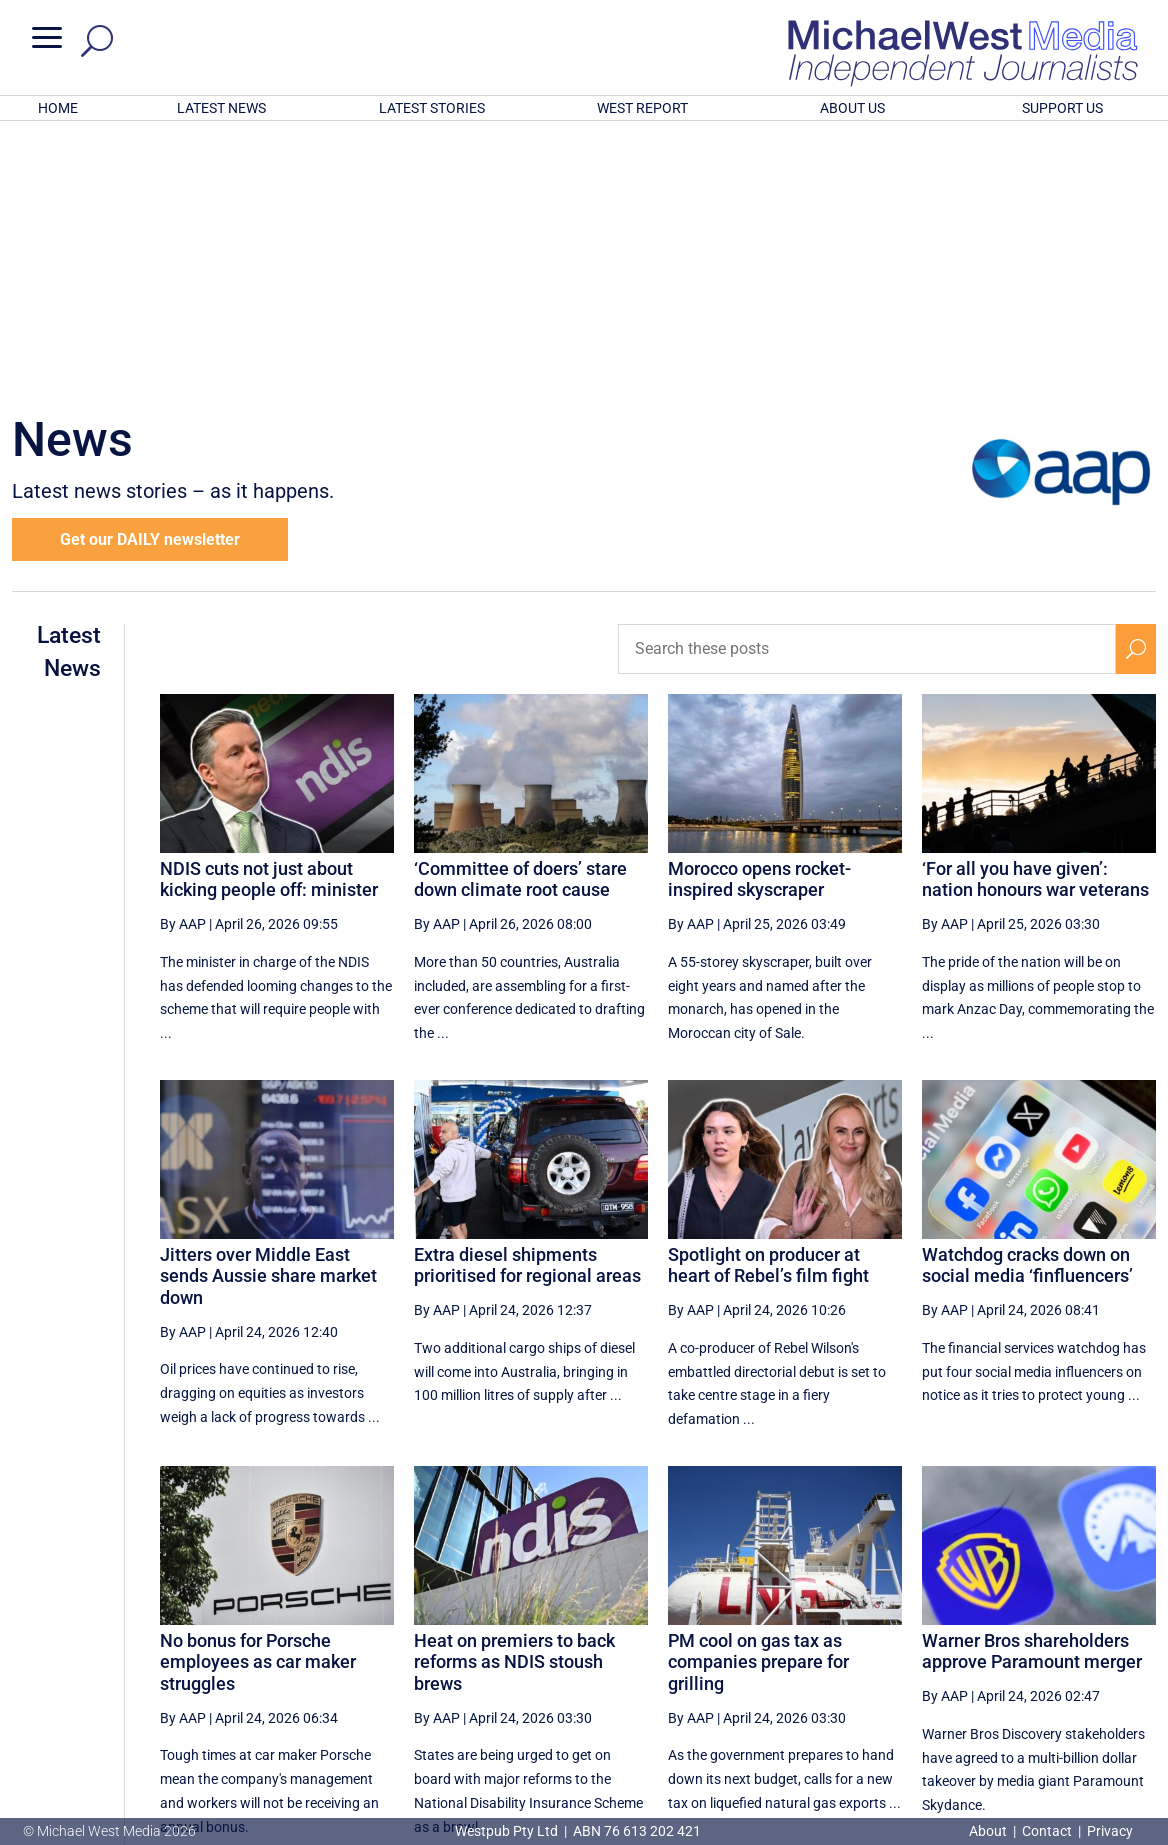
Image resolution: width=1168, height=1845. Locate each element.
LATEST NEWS (221, 108)
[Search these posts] (867, 387)
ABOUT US (852, 108)
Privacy (1110, 1831)
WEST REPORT (642, 108)
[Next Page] (1089, 1651)
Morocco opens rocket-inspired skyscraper (759, 617)
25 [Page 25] (790, 1652)
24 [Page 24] (740, 1652)
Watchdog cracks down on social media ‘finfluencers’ (1027, 1003)
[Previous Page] (693, 1651)
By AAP (183, 662)
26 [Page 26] (841, 1652)
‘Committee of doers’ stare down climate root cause (520, 617)
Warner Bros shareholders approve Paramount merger (1032, 1389)
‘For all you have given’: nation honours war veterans (1035, 617)
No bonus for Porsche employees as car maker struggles (258, 1400)
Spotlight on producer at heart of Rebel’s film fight (768, 1003)
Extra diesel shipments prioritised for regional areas (527, 1003)
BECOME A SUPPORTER (1066, 1720)
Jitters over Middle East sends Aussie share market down (268, 1014)
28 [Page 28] (942, 1652)
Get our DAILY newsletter (150, 277)
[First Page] (650, 1651)
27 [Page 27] (892, 1652)
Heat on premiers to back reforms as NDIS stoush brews (514, 1400)
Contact (1047, 1831)
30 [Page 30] (1043, 1652)
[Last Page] (1134, 1651)
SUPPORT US (1062, 108)
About (989, 1831)
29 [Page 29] (993, 1652)
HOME (58, 108)
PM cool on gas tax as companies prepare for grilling (758, 1400)
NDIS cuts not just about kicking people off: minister (269, 617)
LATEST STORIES (432, 108)
